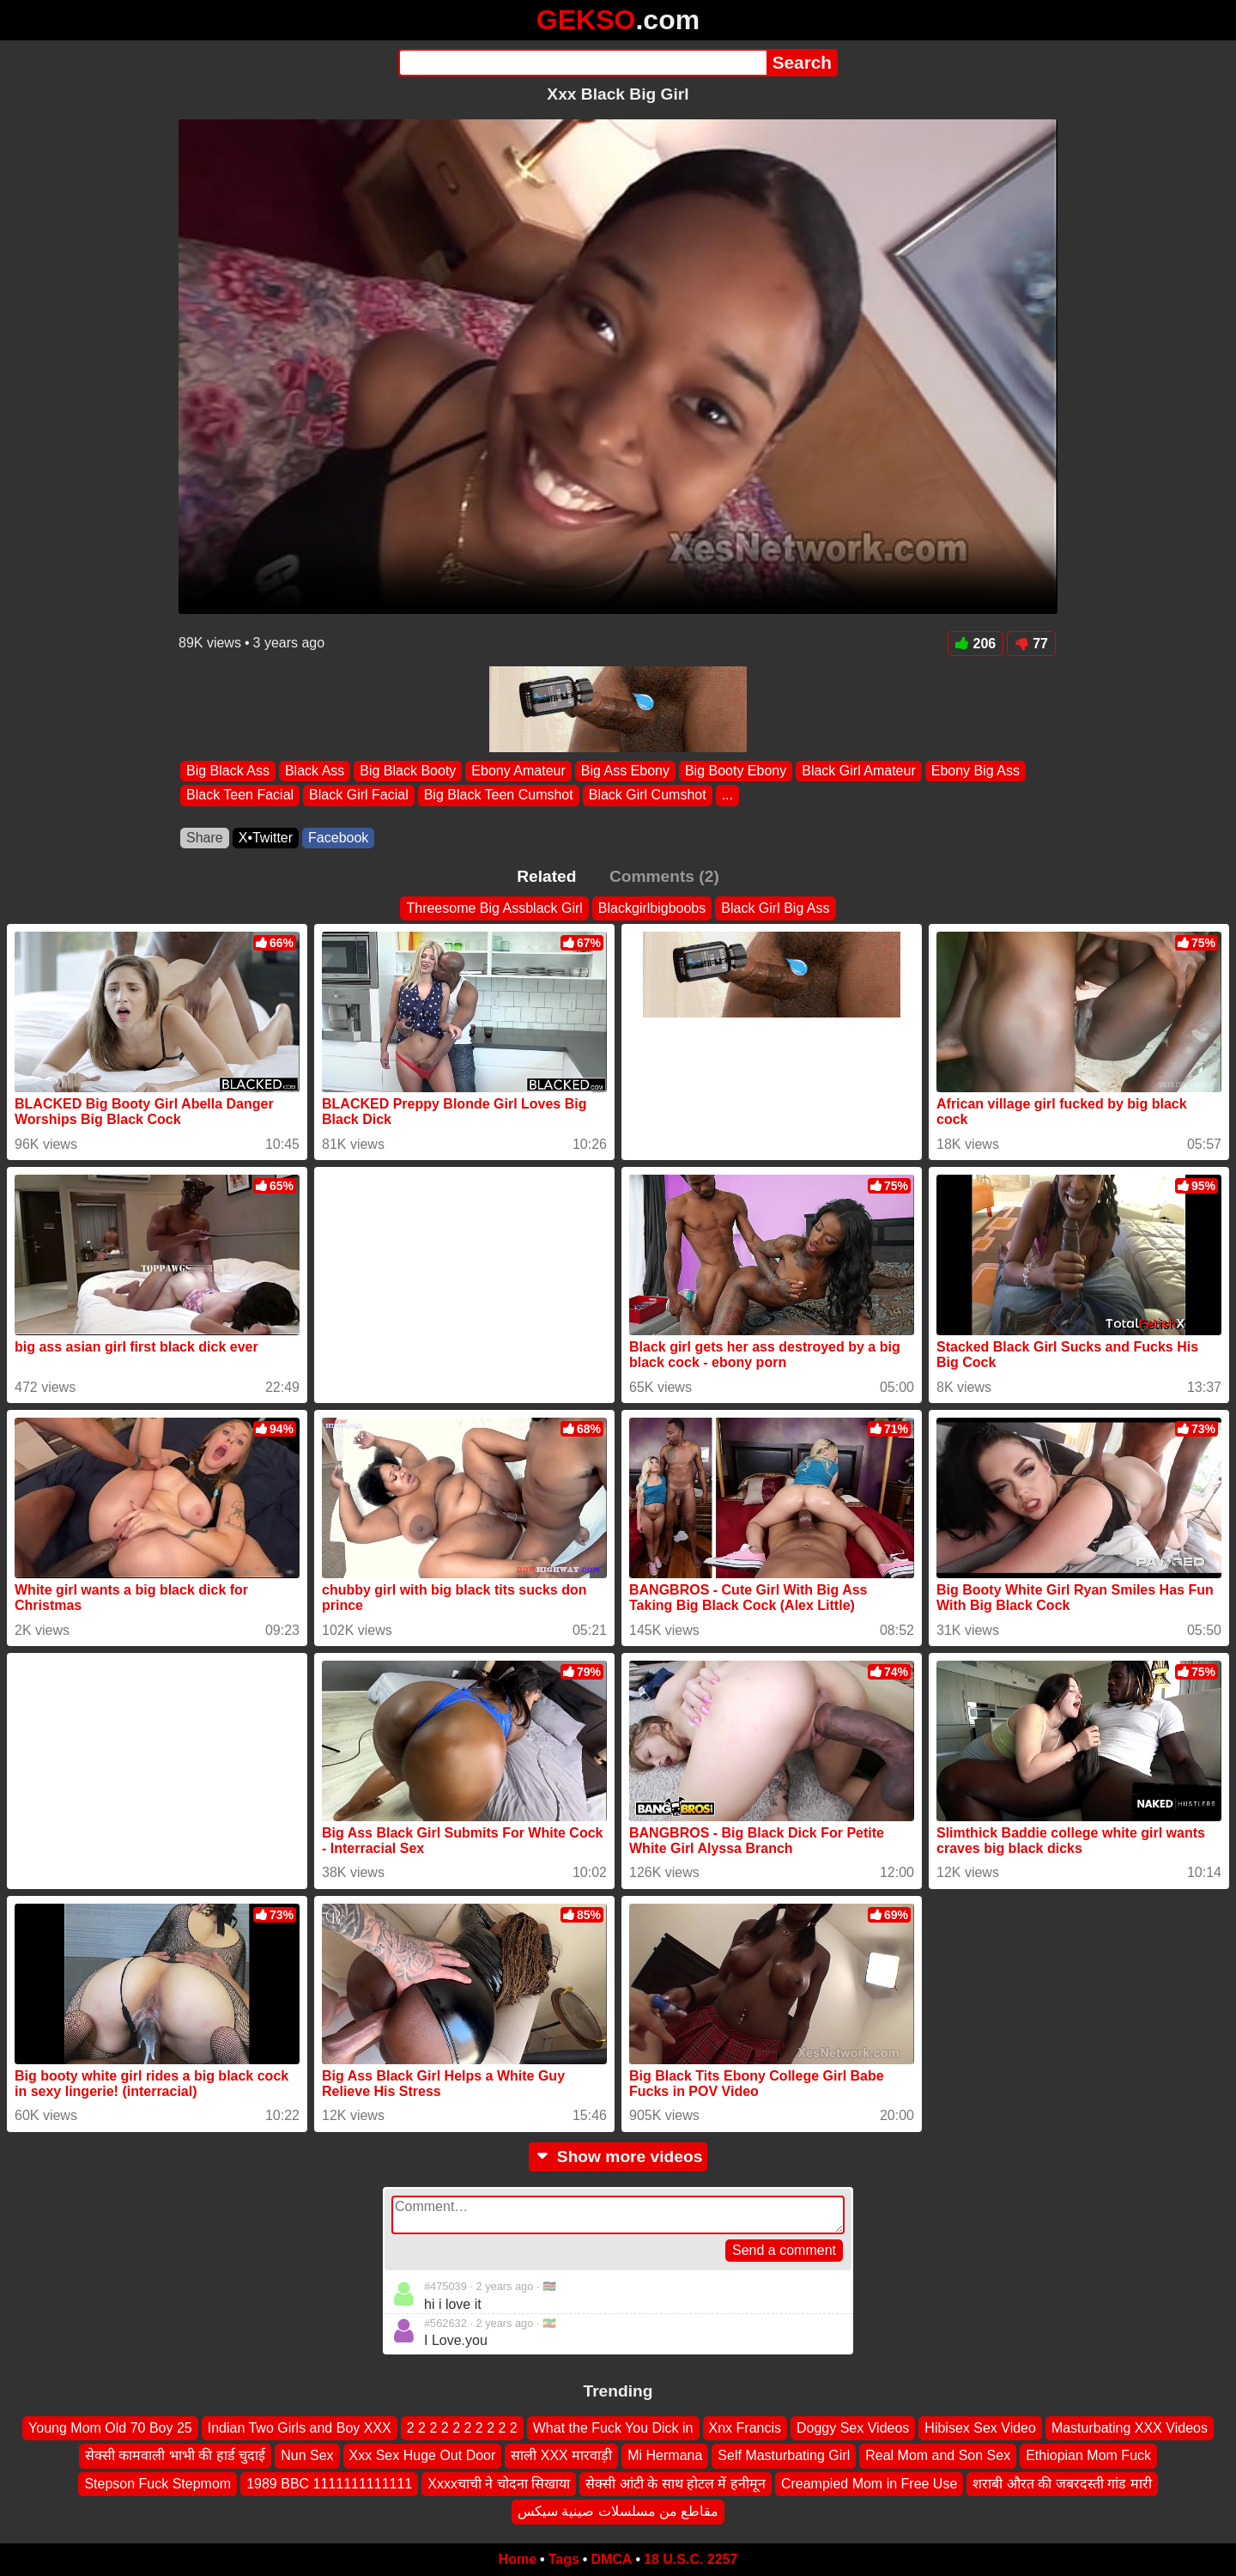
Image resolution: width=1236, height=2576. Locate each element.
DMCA (611, 2559)
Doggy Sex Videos (853, 2428)
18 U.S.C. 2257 (690, 2559)
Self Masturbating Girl (784, 2455)
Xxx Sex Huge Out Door (422, 2455)
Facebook (338, 837)
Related (546, 876)
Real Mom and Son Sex (937, 2455)
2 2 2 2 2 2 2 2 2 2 (462, 2428)
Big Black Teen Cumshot (498, 795)
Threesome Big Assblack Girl (494, 908)
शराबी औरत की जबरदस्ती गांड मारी (1061, 2483)
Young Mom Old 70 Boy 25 (110, 2428)
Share (204, 837)
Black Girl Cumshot (647, 795)
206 (976, 643)
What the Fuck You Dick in (613, 2428)
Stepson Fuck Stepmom (157, 2483)
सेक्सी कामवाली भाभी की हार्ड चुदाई (175, 2455)
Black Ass (314, 770)
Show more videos (618, 2157)
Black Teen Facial (240, 795)
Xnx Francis (745, 2428)
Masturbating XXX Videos (1129, 2428)
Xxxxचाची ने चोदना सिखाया (498, 2483)
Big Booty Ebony (735, 770)
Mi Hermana (664, 2455)
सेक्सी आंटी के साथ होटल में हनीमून (675, 2483)
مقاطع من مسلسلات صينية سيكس (618, 2511)
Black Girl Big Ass (775, 908)
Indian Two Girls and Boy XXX (299, 2428)
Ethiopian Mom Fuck (1088, 2455)
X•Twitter (266, 837)
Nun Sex (307, 2455)
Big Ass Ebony (625, 770)
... (727, 795)
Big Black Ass (228, 770)
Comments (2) (664, 876)
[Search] (582, 62)
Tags (563, 2559)
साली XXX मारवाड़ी (561, 2455)
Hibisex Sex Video (980, 2428)
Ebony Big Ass (975, 770)
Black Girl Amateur (858, 770)
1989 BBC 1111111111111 (329, 2483)
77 (1031, 643)
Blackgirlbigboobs (652, 908)
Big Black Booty (408, 770)
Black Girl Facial (359, 795)
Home (517, 2559)
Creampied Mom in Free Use (869, 2483)
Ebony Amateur (518, 770)
